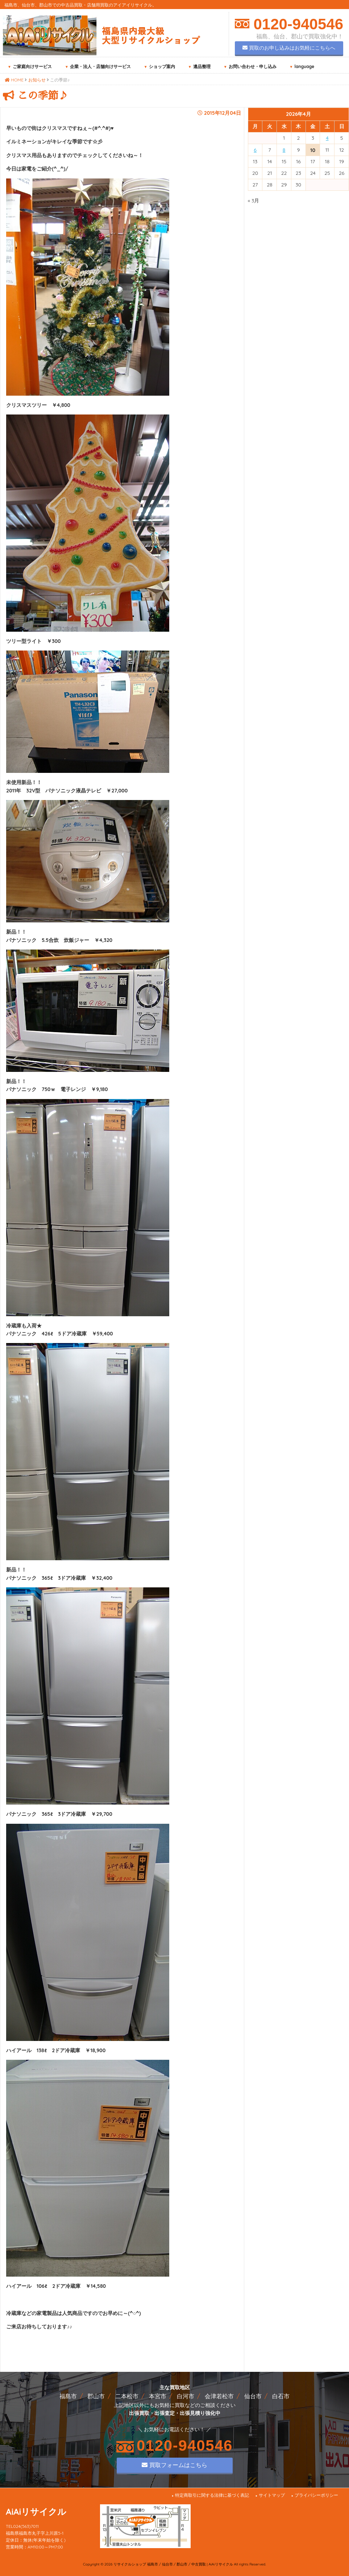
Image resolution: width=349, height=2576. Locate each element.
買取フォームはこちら (174, 2464)
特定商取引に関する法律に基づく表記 (212, 2495)
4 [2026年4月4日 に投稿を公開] (327, 138)
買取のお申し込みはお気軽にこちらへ (288, 48)
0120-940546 (296, 24)
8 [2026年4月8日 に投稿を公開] (284, 150)
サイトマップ (272, 2495)
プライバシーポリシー (316, 2495)
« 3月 (253, 200)
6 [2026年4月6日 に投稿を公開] (255, 150)
